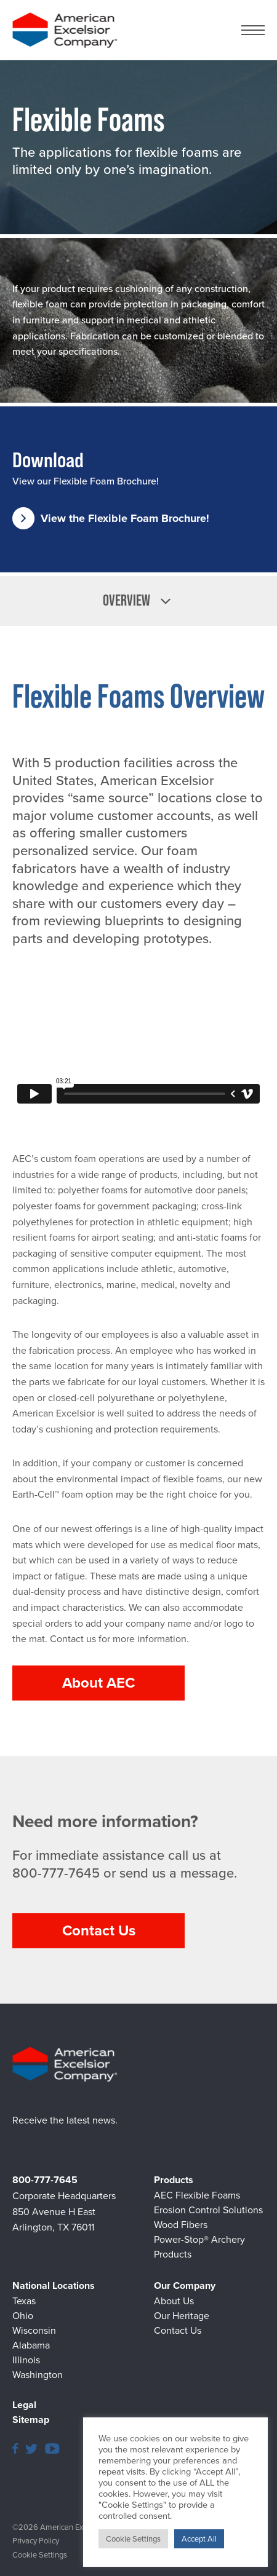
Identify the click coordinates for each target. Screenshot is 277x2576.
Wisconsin (34, 2330)
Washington (37, 2375)
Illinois (26, 2360)
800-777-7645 (56, 1874)
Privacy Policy (35, 2540)
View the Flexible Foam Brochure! (110, 518)
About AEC (98, 1683)
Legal (24, 2405)
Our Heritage (181, 2316)
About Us (174, 2301)
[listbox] (139, 600)
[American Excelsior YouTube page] (52, 2448)
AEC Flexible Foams (197, 2195)
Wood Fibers (180, 2225)
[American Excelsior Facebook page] (15, 2448)
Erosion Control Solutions (208, 2210)
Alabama (31, 2345)
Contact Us (98, 1930)
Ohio (22, 2316)
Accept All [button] (199, 2539)
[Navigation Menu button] (253, 30)
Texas (24, 2301)
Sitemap (30, 2419)
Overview (139, 600)
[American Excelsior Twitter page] (31, 2448)
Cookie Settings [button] (39, 2555)
